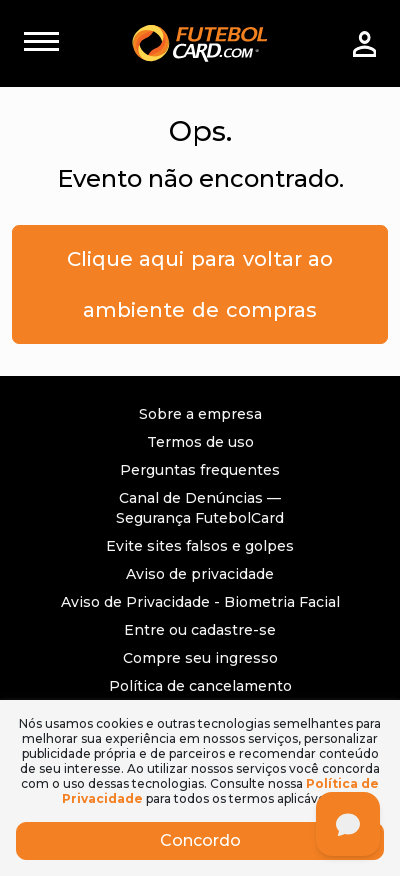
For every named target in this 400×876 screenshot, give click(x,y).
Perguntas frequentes (200, 470)
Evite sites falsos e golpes (200, 546)
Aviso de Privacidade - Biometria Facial (200, 602)
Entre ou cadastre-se (200, 630)
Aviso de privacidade (200, 574)
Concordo (200, 840)
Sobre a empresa (200, 414)
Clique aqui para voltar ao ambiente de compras (200, 284)
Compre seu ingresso (200, 658)
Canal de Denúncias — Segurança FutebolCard (200, 508)
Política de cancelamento (200, 686)
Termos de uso (200, 442)
